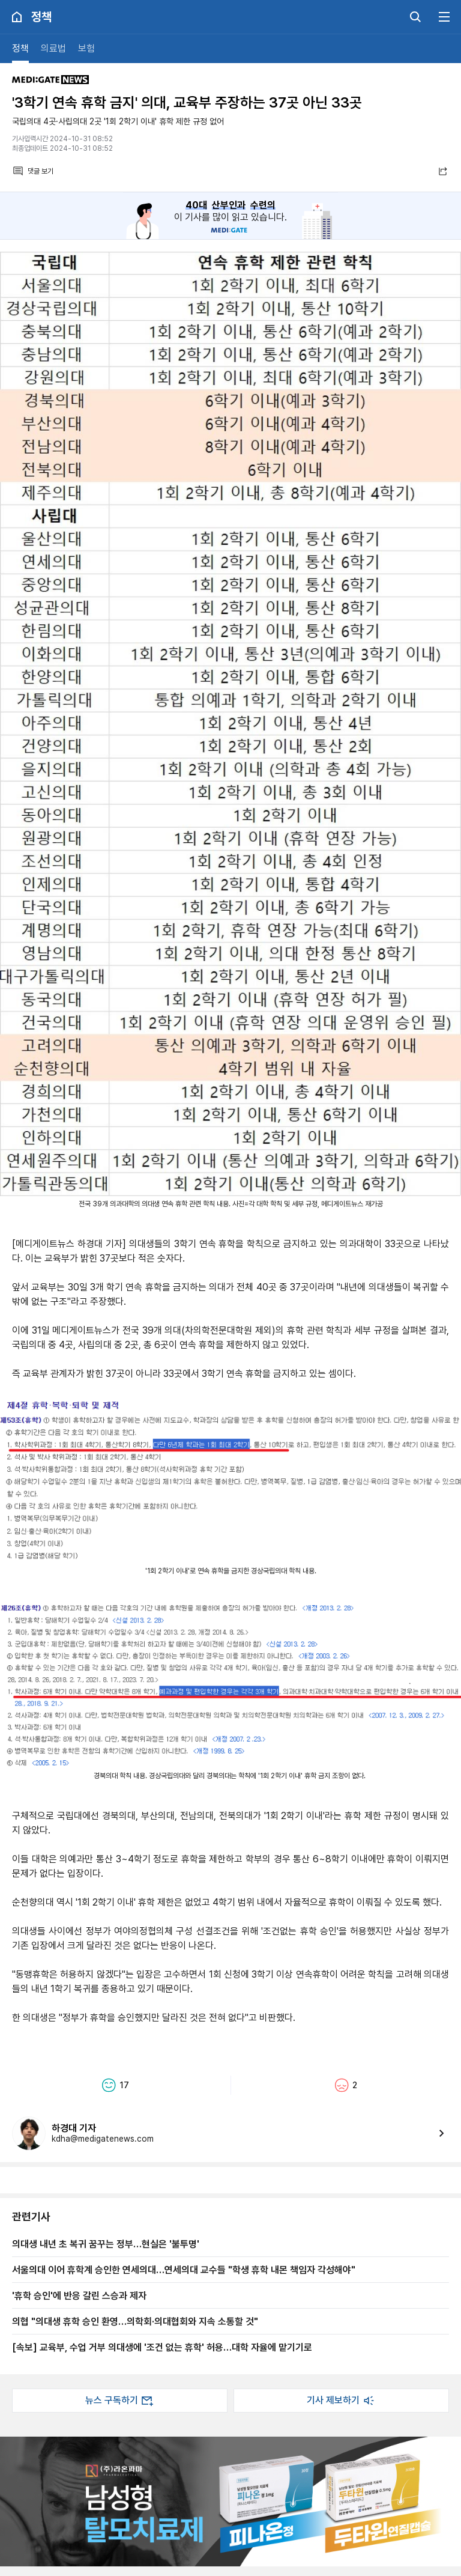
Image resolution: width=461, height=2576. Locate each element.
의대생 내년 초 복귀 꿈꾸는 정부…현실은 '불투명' (105, 2243)
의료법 (53, 48)
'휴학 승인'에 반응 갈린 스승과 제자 (79, 2295)
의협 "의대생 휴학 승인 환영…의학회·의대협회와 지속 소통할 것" (135, 2321)
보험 (86, 48)
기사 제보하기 (341, 2400)
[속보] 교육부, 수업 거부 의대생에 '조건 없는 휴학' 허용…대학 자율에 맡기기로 (162, 2347)
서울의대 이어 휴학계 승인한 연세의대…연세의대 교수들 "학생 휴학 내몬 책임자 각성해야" (183, 2269)
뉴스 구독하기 (120, 2400)
